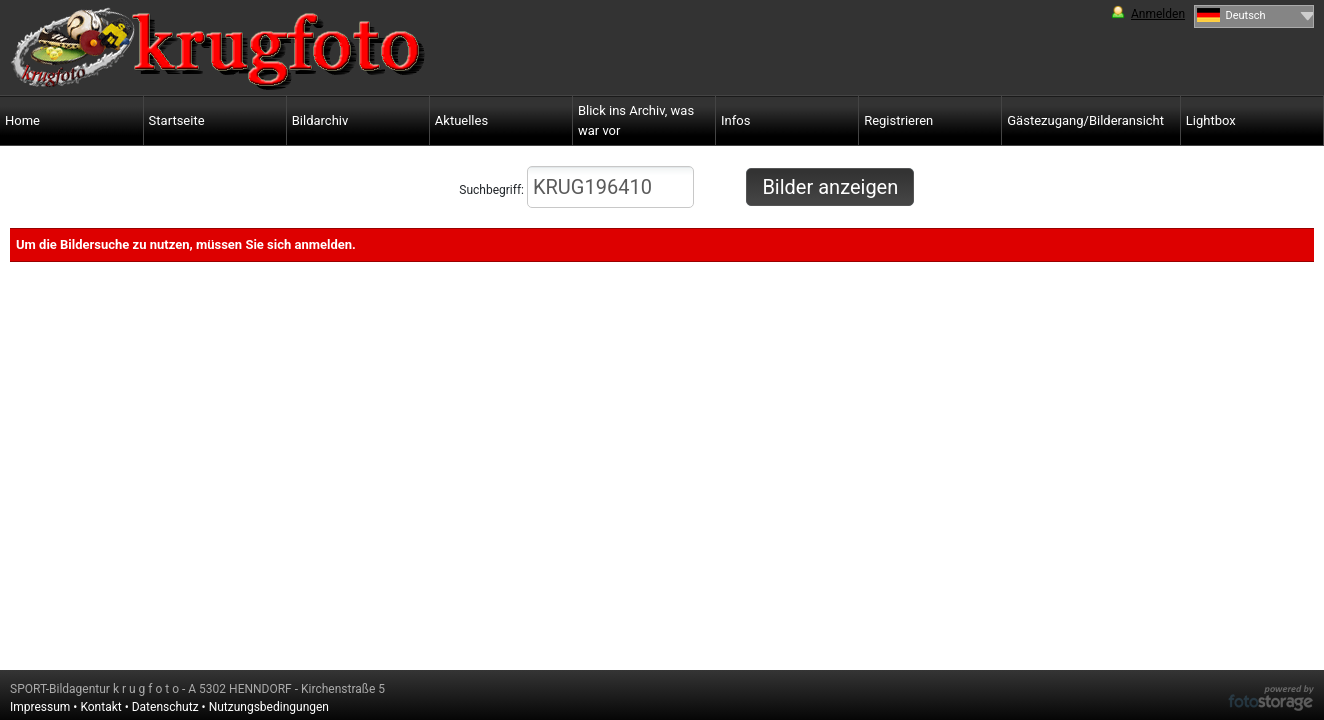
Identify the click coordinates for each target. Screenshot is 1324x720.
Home (22, 120)
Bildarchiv (320, 120)
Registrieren (898, 120)
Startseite (177, 120)
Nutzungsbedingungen (269, 707)
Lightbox (1211, 120)
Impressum (40, 707)
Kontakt (100, 707)
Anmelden (1158, 14)
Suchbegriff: (576, 187)
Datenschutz (165, 707)
